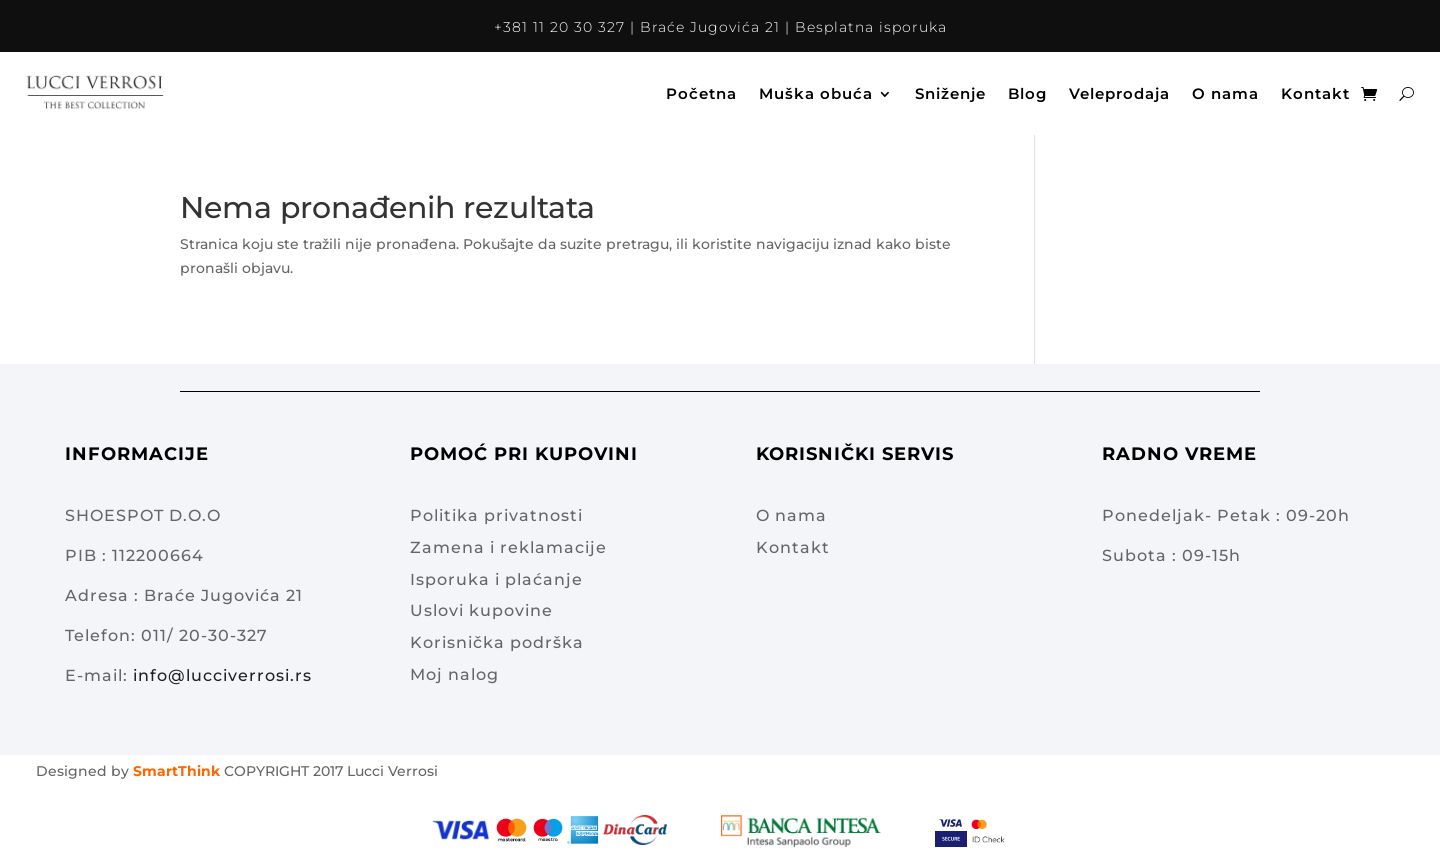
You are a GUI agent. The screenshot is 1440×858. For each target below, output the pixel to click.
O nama (1225, 93)
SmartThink (176, 771)
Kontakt (1315, 93)
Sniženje (950, 93)
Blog (1027, 93)
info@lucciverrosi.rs (222, 675)
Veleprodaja (1119, 93)
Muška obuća (816, 93)
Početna (701, 93)
